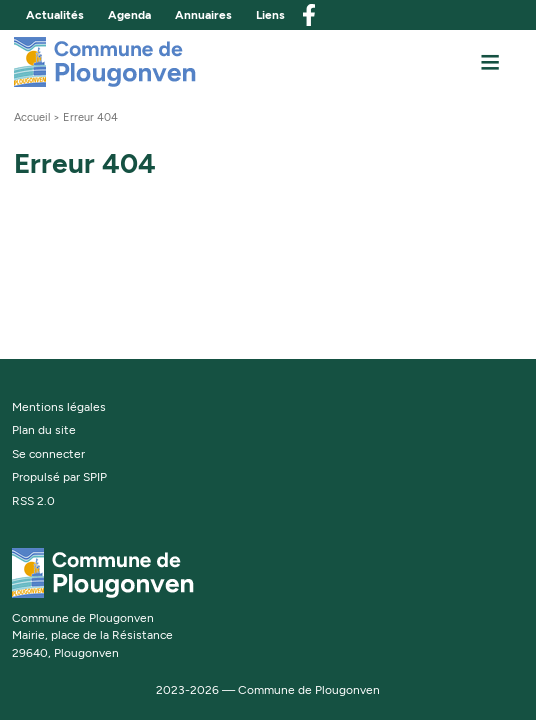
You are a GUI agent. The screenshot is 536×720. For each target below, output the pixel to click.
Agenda (129, 15)
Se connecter (48, 454)
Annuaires (203, 15)
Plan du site (44, 430)
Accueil (32, 117)
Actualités (55, 15)
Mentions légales (59, 407)
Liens (270, 15)
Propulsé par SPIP (59, 477)
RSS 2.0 (33, 501)
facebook (309, 15)
